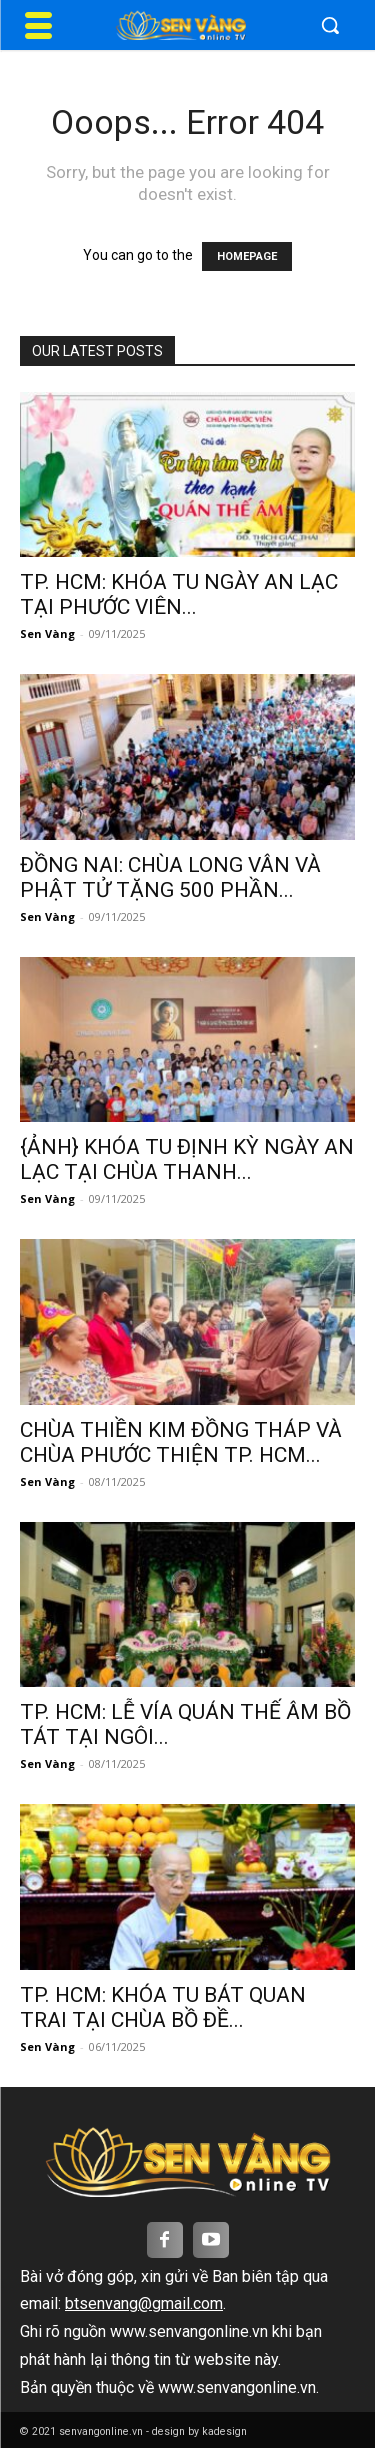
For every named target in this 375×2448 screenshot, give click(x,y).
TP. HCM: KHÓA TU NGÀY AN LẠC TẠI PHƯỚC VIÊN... (179, 594)
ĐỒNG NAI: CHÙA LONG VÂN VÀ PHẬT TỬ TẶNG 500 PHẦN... (170, 877)
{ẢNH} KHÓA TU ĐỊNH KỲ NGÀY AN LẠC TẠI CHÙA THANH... (187, 1159)
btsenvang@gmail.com (144, 2303)
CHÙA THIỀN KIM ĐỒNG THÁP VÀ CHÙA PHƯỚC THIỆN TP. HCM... (181, 1442)
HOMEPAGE (247, 256)
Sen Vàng (47, 633)
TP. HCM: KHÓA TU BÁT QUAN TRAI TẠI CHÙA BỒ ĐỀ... (163, 2007)
